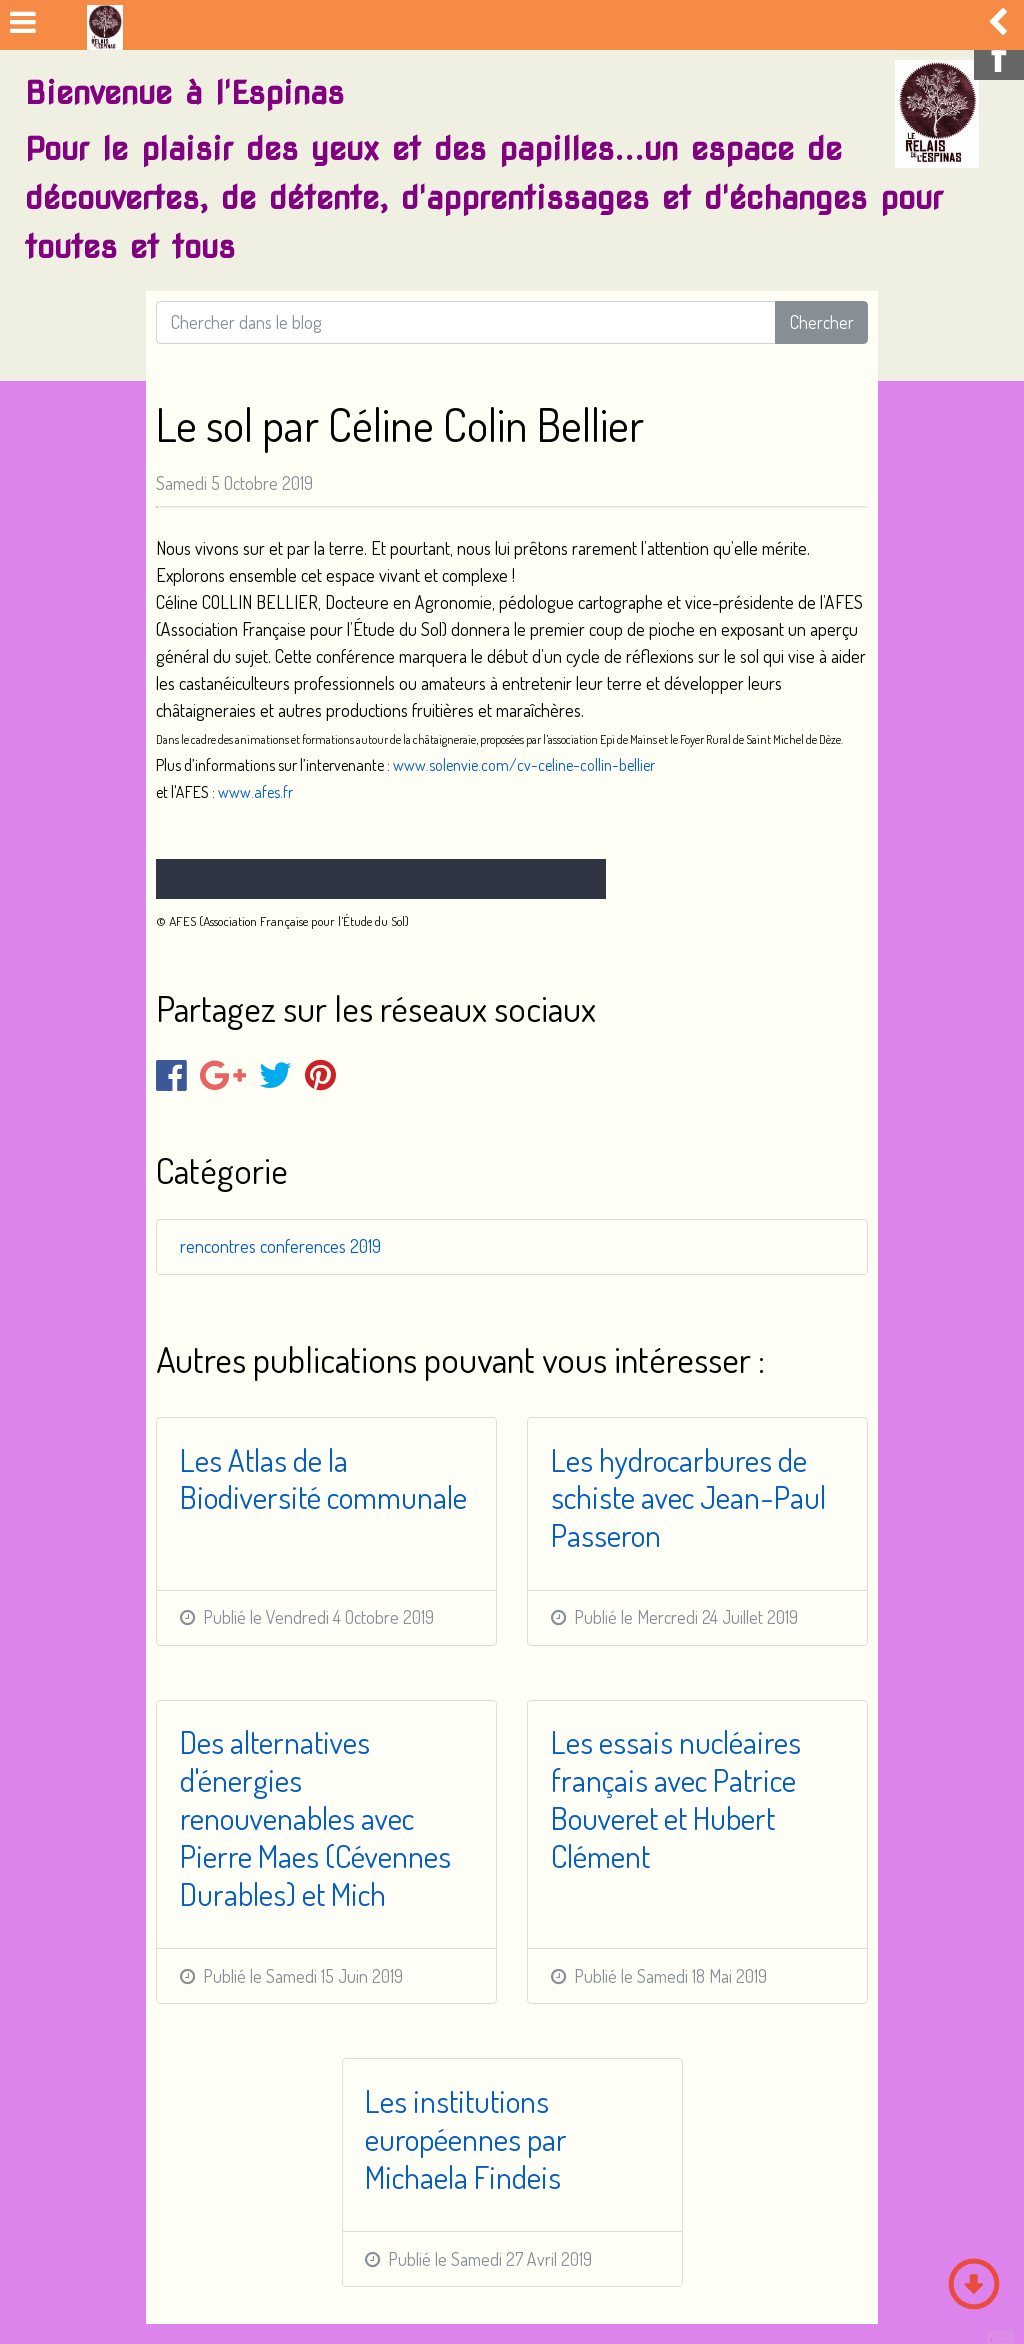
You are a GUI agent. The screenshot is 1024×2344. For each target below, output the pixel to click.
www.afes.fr (255, 792)
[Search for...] (466, 322)
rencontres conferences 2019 (280, 1246)
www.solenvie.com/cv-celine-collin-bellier (524, 765)
